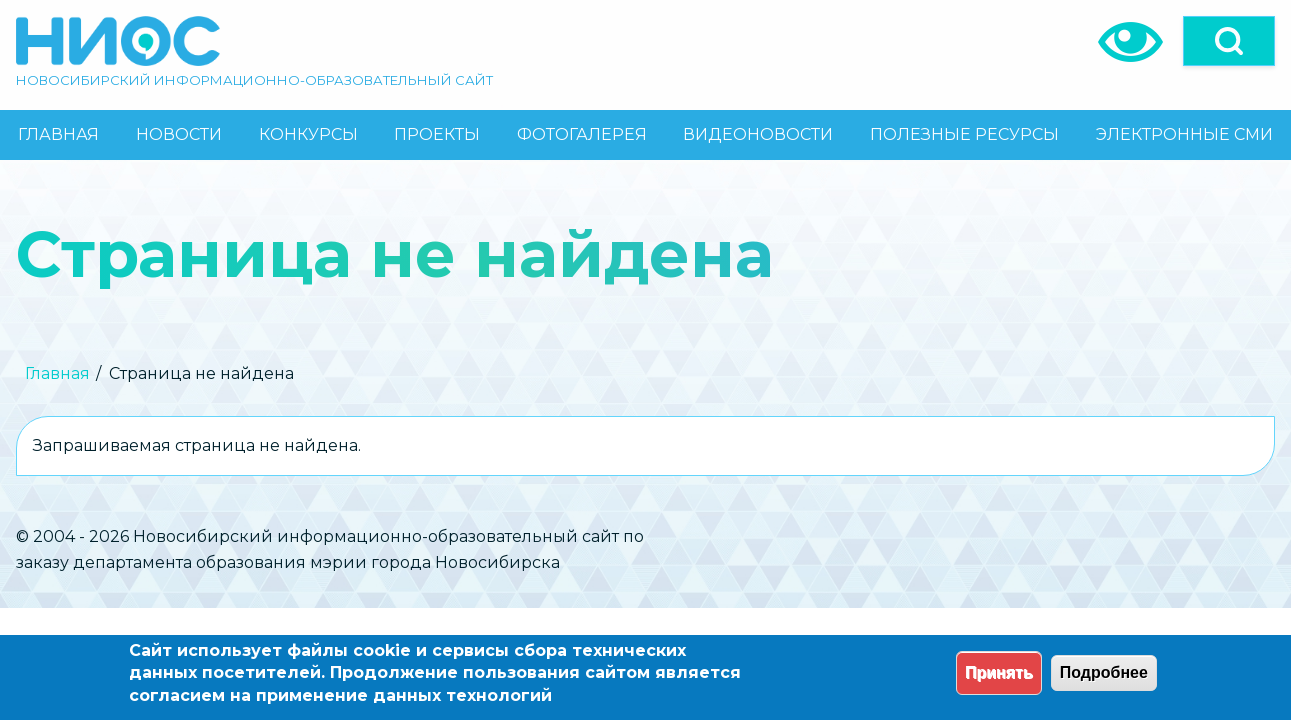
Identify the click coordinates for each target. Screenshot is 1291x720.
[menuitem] (59, 135)
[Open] (1229, 41)
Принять (999, 672)
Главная (57, 373)
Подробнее (1104, 672)
